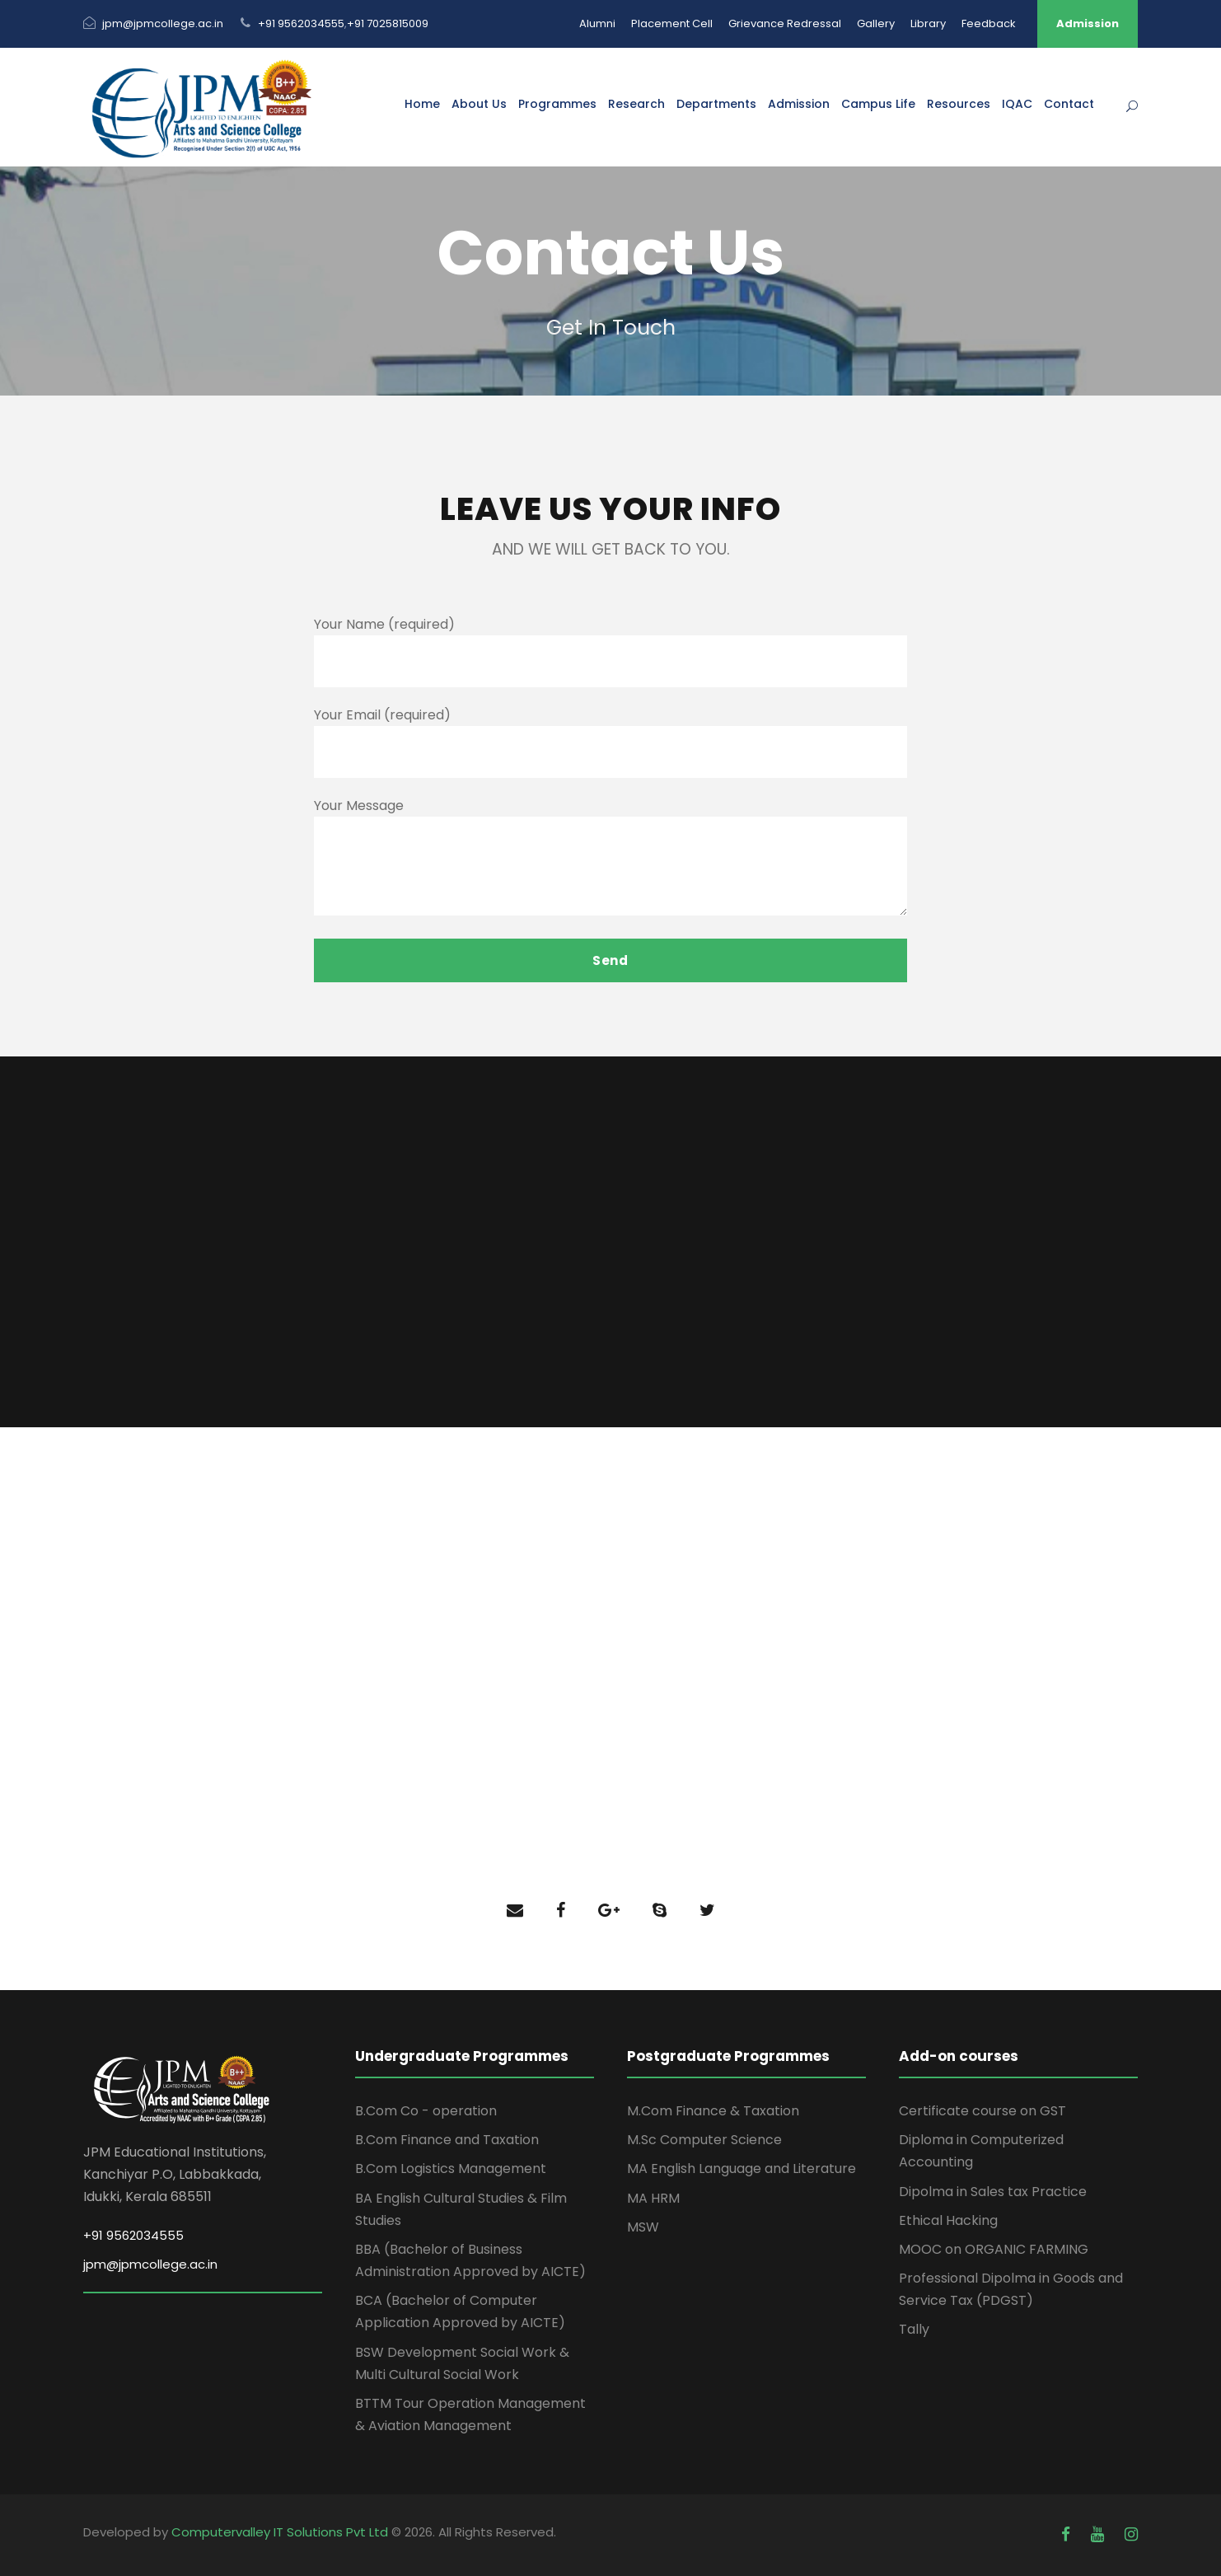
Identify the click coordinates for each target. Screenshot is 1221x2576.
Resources (958, 104)
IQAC (1017, 104)
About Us (479, 104)
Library (928, 23)
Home (422, 104)
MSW (643, 2227)
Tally (914, 2329)
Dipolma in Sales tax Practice (993, 2191)
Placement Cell (672, 23)
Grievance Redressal (784, 23)
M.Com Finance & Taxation (713, 2110)
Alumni (597, 23)
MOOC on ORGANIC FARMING (993, 2249)
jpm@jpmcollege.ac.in (162, 23)
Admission (1087, 23)
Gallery (876, 23)
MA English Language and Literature (741, 2168)
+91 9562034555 (301, 23)
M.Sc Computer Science (704, 2139)
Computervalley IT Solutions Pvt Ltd (281, 2532)
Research (636, 104)
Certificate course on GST (982, 2110)
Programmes (557, 104)
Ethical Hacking (948, 2220)
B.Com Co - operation (426, 2110)
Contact (1069, 104)
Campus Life (878, 104)
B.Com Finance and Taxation (447, 2139)
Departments (716, 104)
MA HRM (653, 2198)
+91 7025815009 (387, 23)
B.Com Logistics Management (450, 2168)
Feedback (988, 23)
